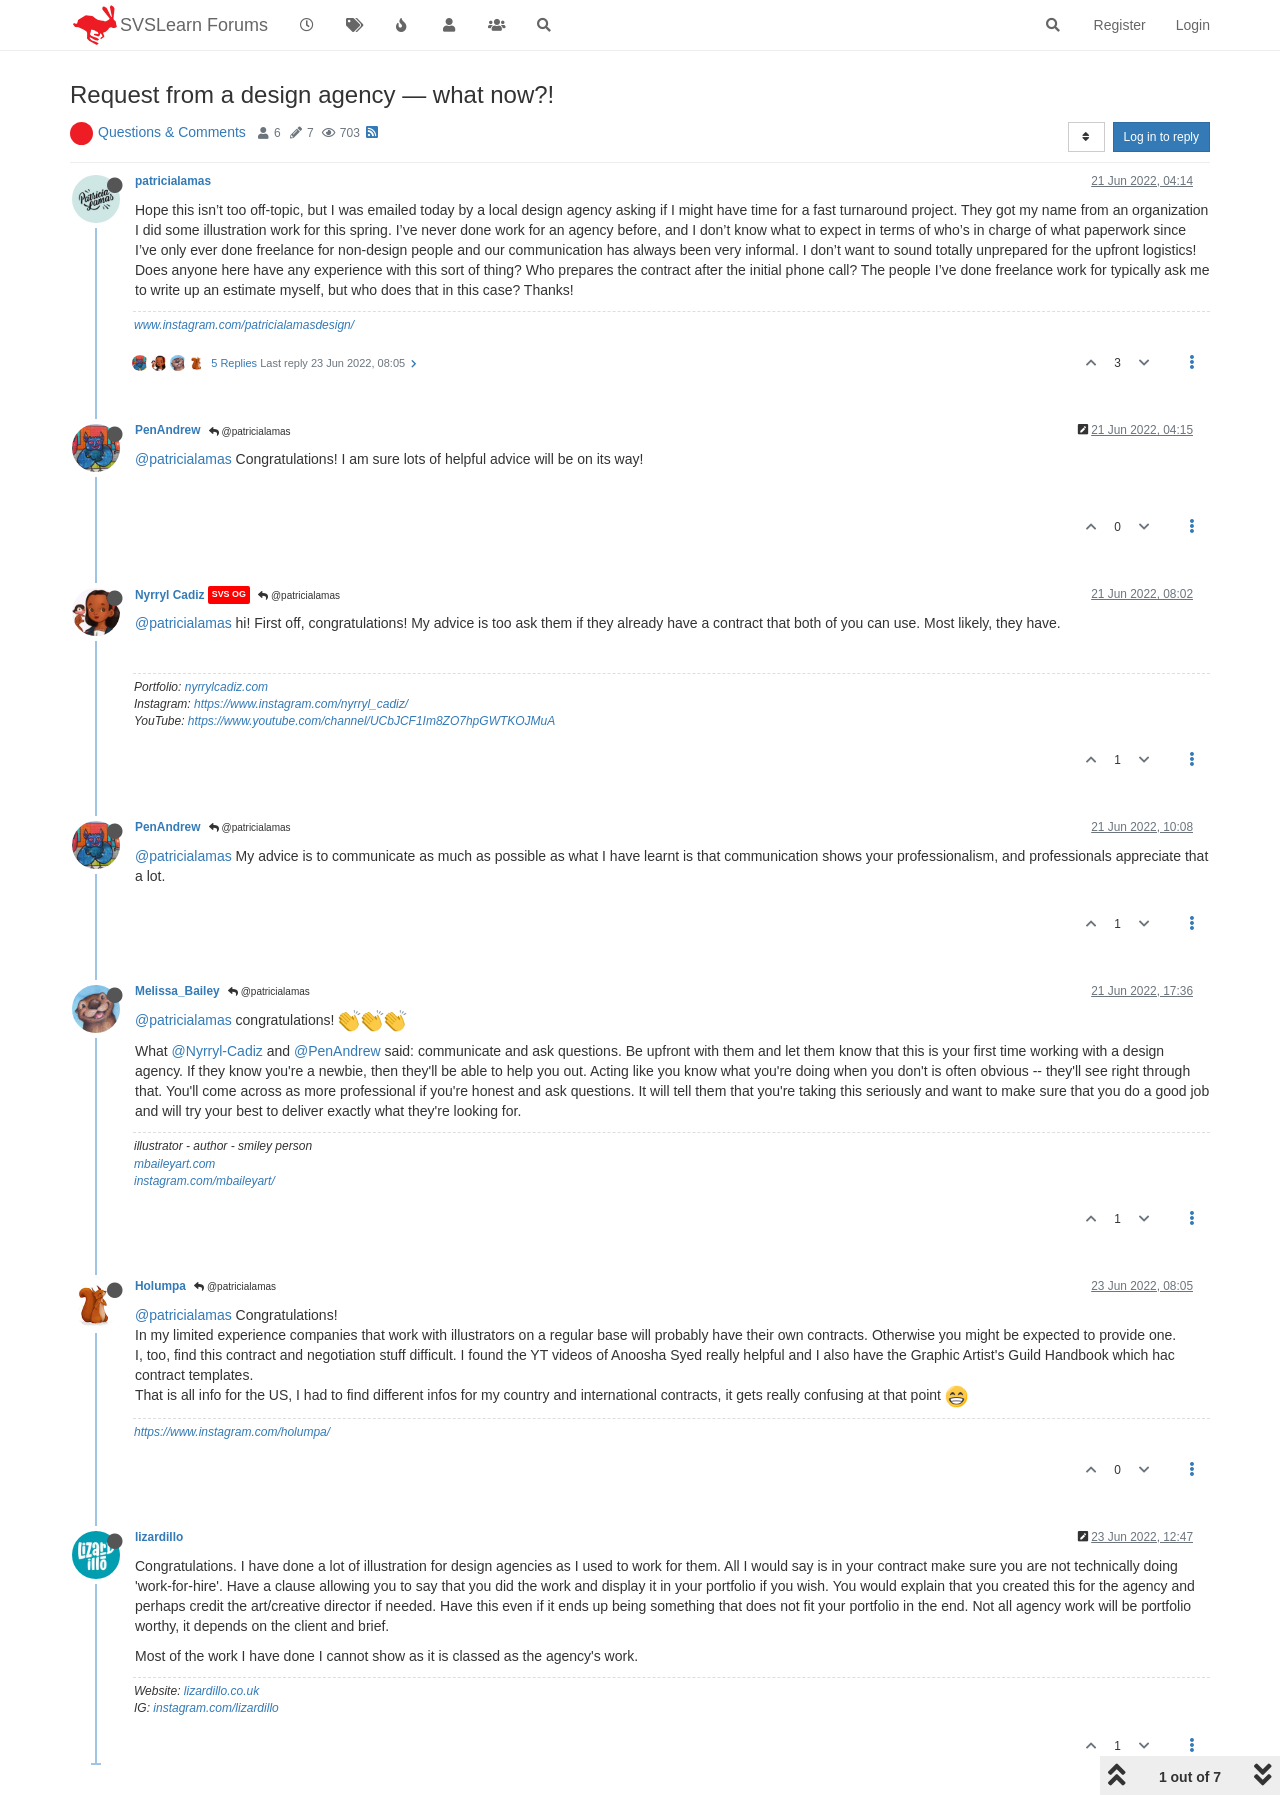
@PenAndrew (337, 1051)
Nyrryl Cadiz (169, 595)
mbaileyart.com (174, 1164)
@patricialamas (250, 431)
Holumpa (160, 1286)
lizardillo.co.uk (221, 1691)
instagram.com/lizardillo (215, 1708)
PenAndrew (167, 430)
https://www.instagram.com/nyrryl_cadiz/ (301, 704)
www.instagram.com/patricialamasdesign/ (244, 325)
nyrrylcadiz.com (226, 687)
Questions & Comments (172, 132)
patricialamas (173, 181)
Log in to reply (1161, 137)
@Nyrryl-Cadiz (217, 1051)
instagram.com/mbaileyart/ (204, 1181)
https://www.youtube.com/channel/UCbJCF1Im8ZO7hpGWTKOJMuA (371, 721)
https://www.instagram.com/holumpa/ (232, 1432)
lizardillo (159, 1537)
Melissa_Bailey (177, 991)
